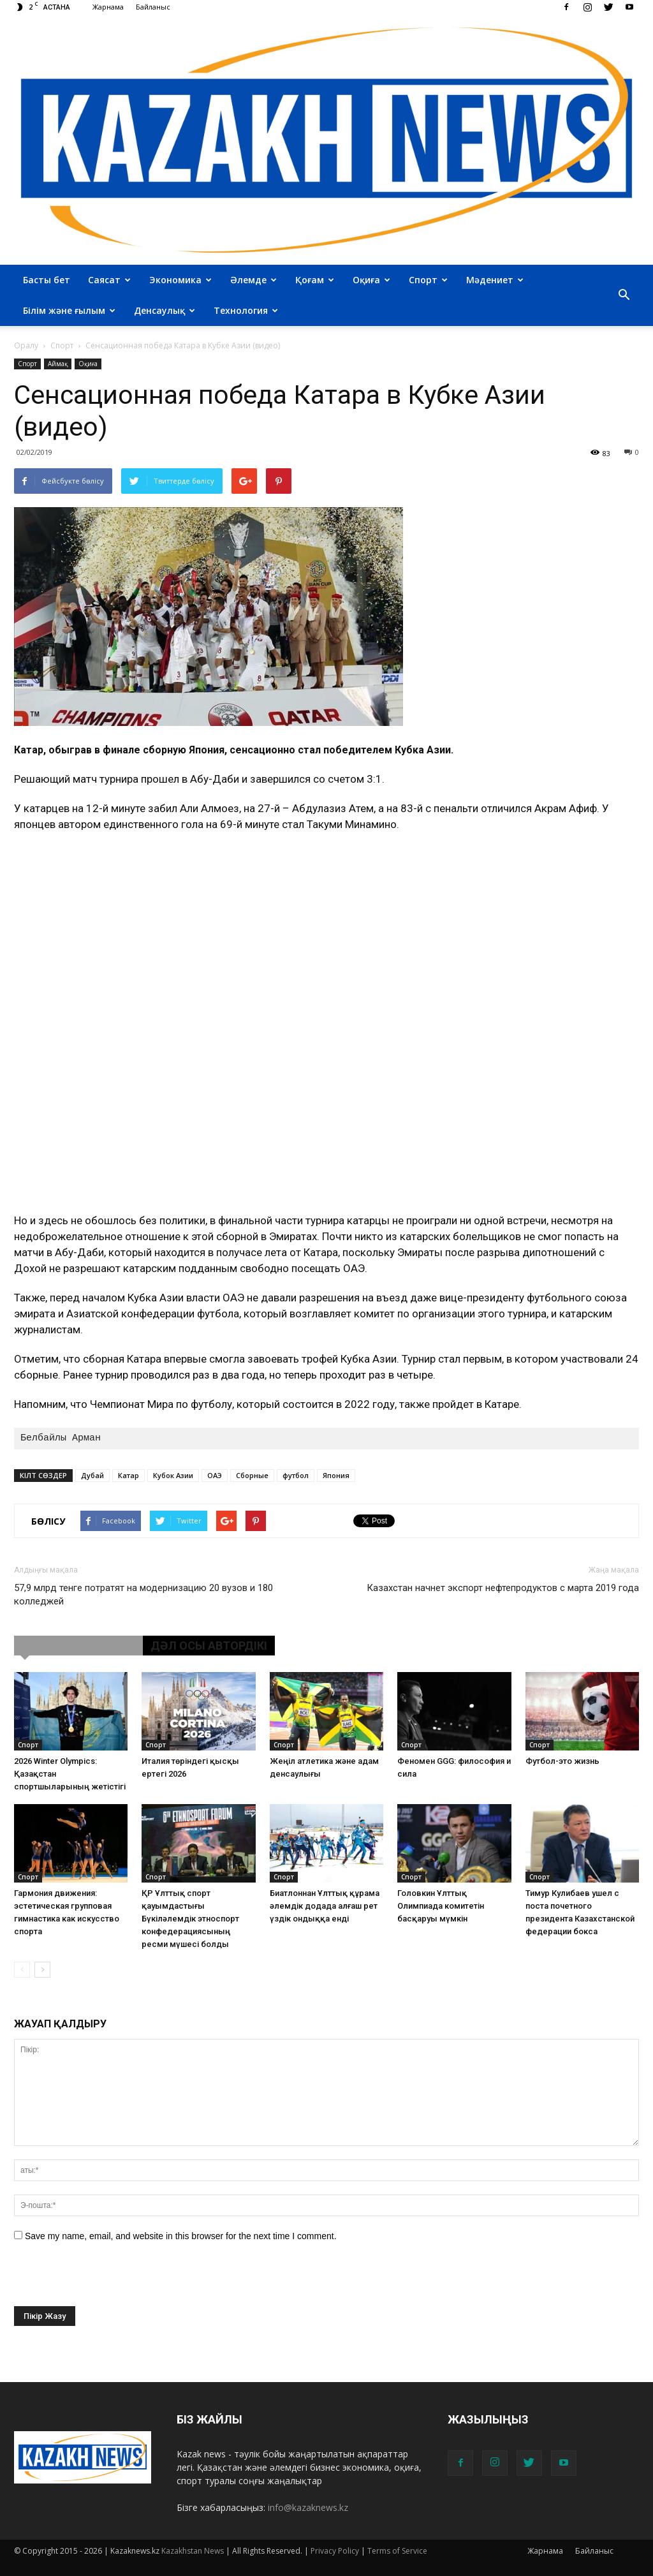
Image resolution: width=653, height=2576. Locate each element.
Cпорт (27, 363)
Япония (336, 1475)
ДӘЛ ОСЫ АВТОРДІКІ (208, 1645)
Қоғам (314, 280)
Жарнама (108, 6)
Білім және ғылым (69, 310)
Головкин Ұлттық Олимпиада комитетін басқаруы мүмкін (440, 1905)
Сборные (252, 1475)
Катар (128, 1475)
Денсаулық (164, 310)
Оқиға (371, 280)
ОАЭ (214, 1475)
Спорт (428, 280)
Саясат (109, 280)
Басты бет (46, 280)
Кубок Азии (173, 1475)
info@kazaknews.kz (308, 2507)
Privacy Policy (335, 2550)
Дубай (92, 1475)
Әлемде (253, 280)
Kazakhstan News (192, 2550)
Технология (246, 310)
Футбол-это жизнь (562, 1761)
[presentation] (111, 2281)
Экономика (180, 280)
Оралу (26, 345)
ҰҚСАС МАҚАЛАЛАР (78, 1645)
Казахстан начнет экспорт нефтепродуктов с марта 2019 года (503, 1588)
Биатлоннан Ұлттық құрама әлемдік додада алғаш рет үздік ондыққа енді (324, 1905)
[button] (623, 295)
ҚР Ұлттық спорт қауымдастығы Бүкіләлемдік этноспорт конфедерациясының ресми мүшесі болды (190, 1918)
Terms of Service (397, 2550)
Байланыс (153, 6)
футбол (295, 1475)
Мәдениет (495, 280)
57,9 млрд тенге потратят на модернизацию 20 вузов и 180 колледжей (143, 1594)
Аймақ (58, 363)
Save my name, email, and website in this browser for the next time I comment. (181, 2236)
